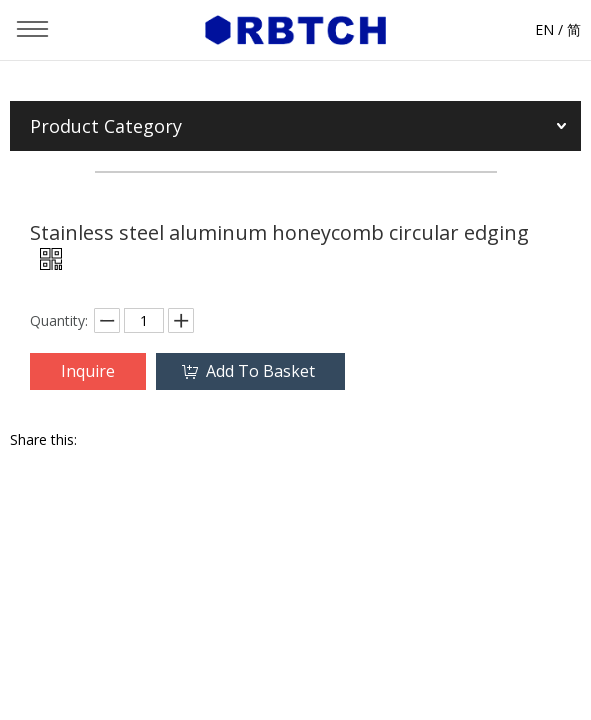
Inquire (88, 371)
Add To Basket (260, 371)
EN (544, 29)
